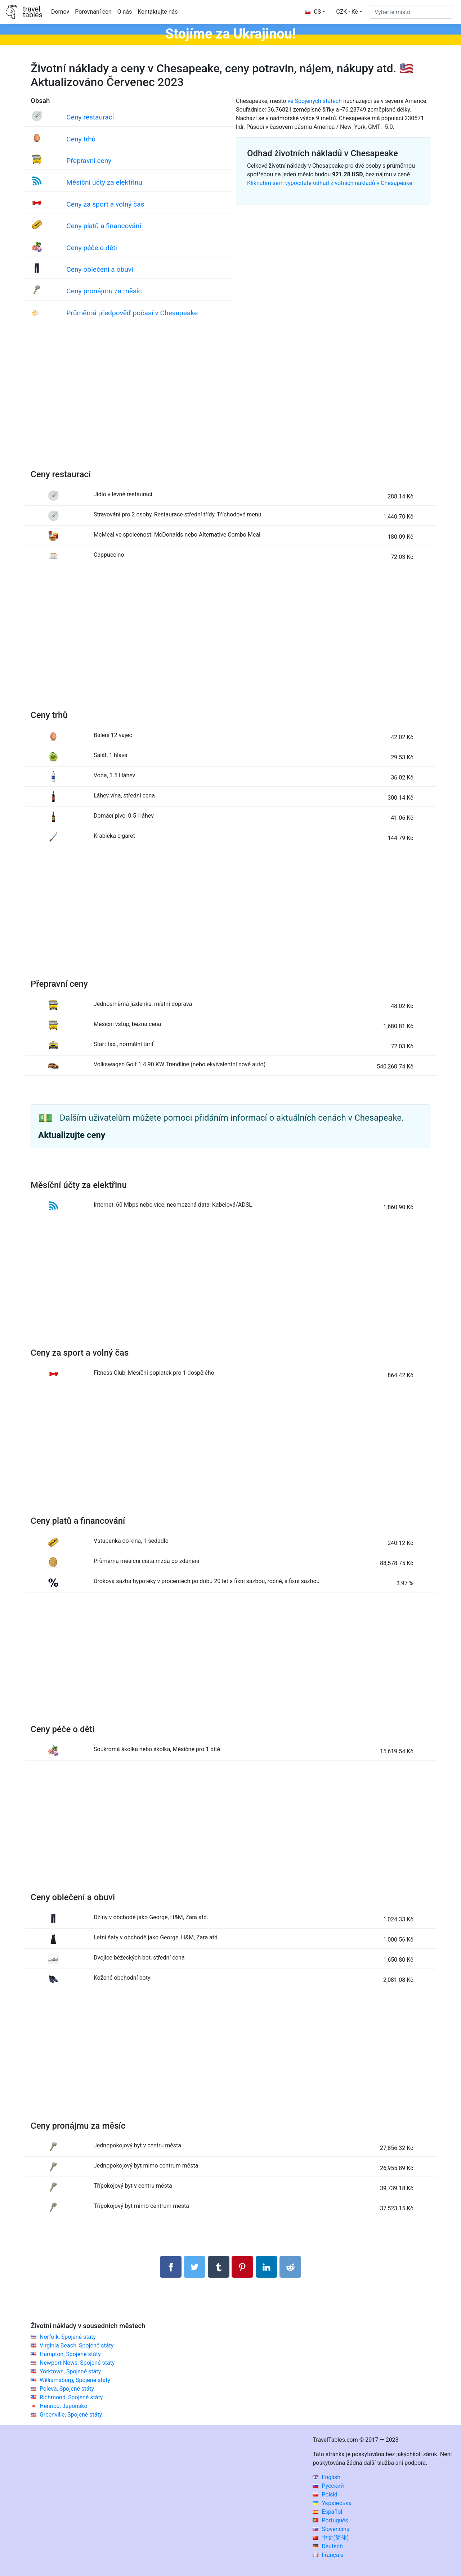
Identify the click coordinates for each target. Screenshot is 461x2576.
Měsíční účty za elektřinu (104, 182)
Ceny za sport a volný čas (105, 204)
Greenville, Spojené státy (71, 2414)
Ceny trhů (80, 139)
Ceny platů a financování (103, 226)
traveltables (32, 12)
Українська (332, 2503)
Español (327, 2511)
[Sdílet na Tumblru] (218, 2267)
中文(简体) (331, 2537)
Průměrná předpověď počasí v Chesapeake (132, 313)
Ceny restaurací (90, 117)
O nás (124, 11)
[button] (349, 12)
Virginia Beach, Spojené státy (76, 2345)
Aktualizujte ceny (71, 1135)
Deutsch (328, 2546)
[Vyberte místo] (411, 12)
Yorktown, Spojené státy (70, 2371)
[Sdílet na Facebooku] (171, 2267)
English (326, 2477)
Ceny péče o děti (91, 248)
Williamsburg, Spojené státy (75, 2380)
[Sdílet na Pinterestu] (242, 2267)
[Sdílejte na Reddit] (290, 2267)
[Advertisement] (230, 402)
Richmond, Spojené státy (71, 2397)
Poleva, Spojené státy (67, 2388)
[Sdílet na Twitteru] (194, 2267)
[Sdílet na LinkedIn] (266, 2267)
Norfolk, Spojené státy (68, 2336)
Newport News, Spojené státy (77, 2362)
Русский (328, 2485)
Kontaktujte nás (158, 11)
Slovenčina (331, 2529)
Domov (60, 11)
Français (328, 2555)
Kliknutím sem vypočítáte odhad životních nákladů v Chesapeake (329, 183)
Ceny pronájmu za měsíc (104, 291)
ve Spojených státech (314, 101)
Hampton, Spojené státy (70, 2354)
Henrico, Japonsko (64, 2406)
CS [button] (313, 11)
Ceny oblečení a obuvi (99, 269)
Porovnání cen (93, 11)
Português (330, 2520)
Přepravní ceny (88, 161)
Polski (325, 2494)
